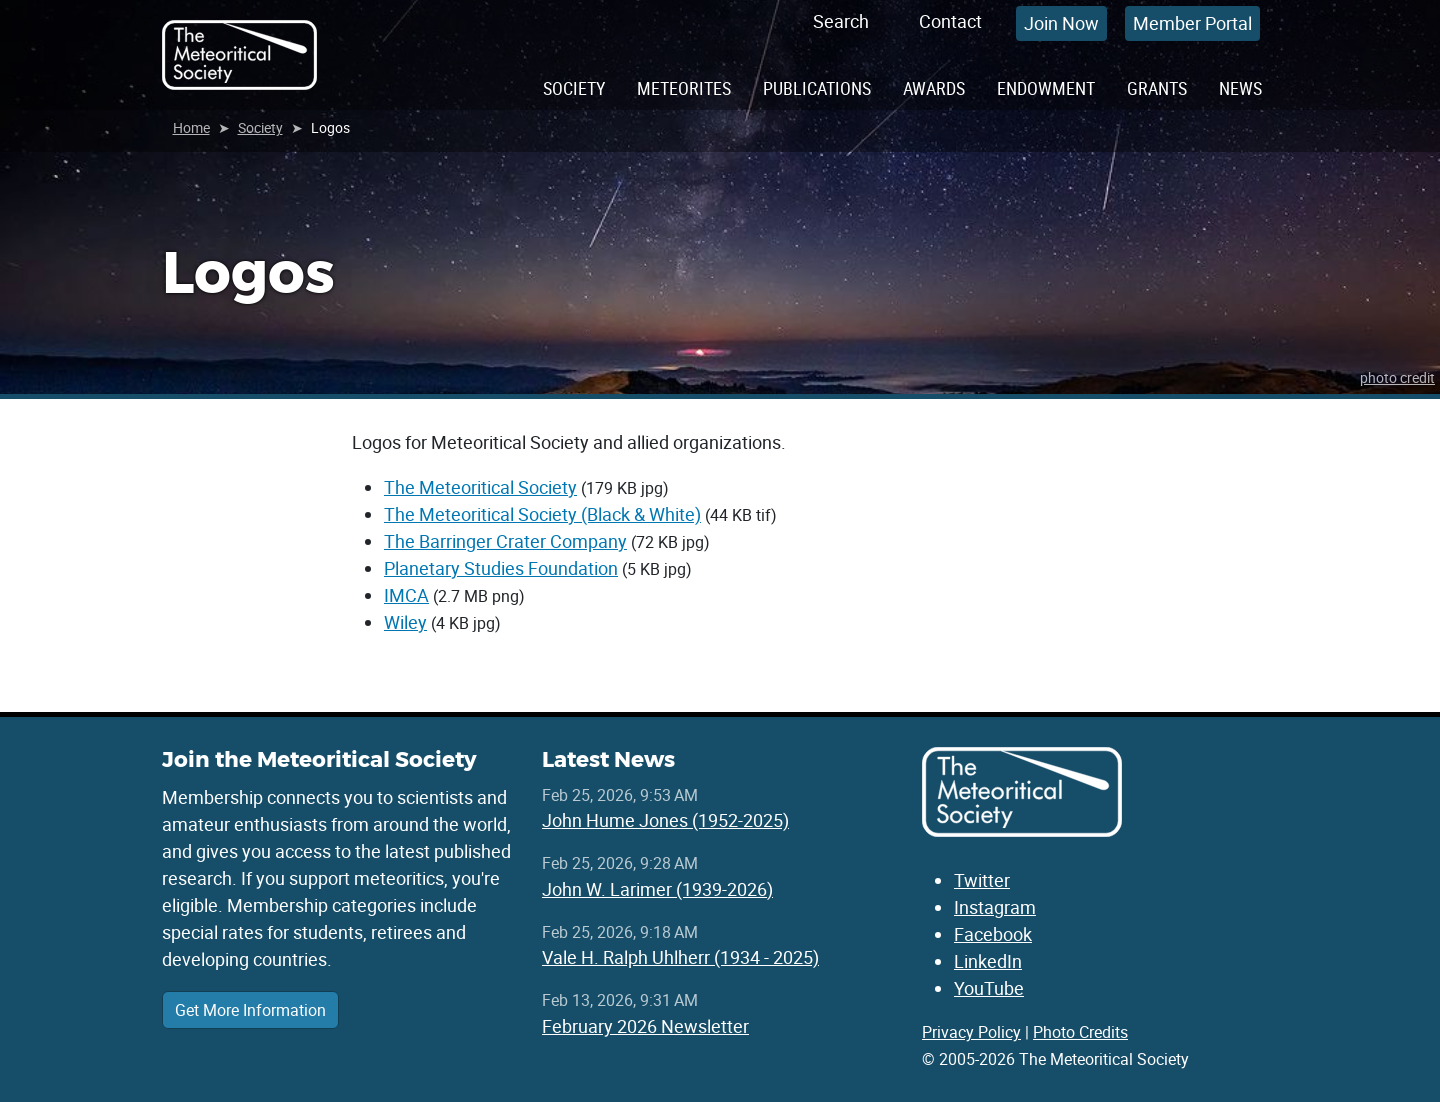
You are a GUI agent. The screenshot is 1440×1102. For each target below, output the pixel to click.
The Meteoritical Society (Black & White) (542, 514)
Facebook (993, 934)
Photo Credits (1080, 1032)
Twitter (982, 880)
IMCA (406, 595)
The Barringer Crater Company (505, 541)
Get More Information (250, 1010)
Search (841, 21)
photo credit (1397, 377)
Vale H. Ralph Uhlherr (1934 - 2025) (680, 957)
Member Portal (1192, 23)
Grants (1157, 88)
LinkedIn (988, 961)
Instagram (995, 907)
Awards (934, 88)
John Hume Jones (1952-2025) (665, 820)
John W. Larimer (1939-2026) (657, 889)
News (1240, 88)
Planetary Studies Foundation (501, 568)
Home (191, 127)
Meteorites (684, 88)
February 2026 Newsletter (645, 1026)
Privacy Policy (971, 1032)
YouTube (989, 988)
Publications (817, 88)
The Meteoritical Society (480, 487)
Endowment (1046, 88)
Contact (950, 21)
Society (574, 88)
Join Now (1061, 23)
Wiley (405, 622)
